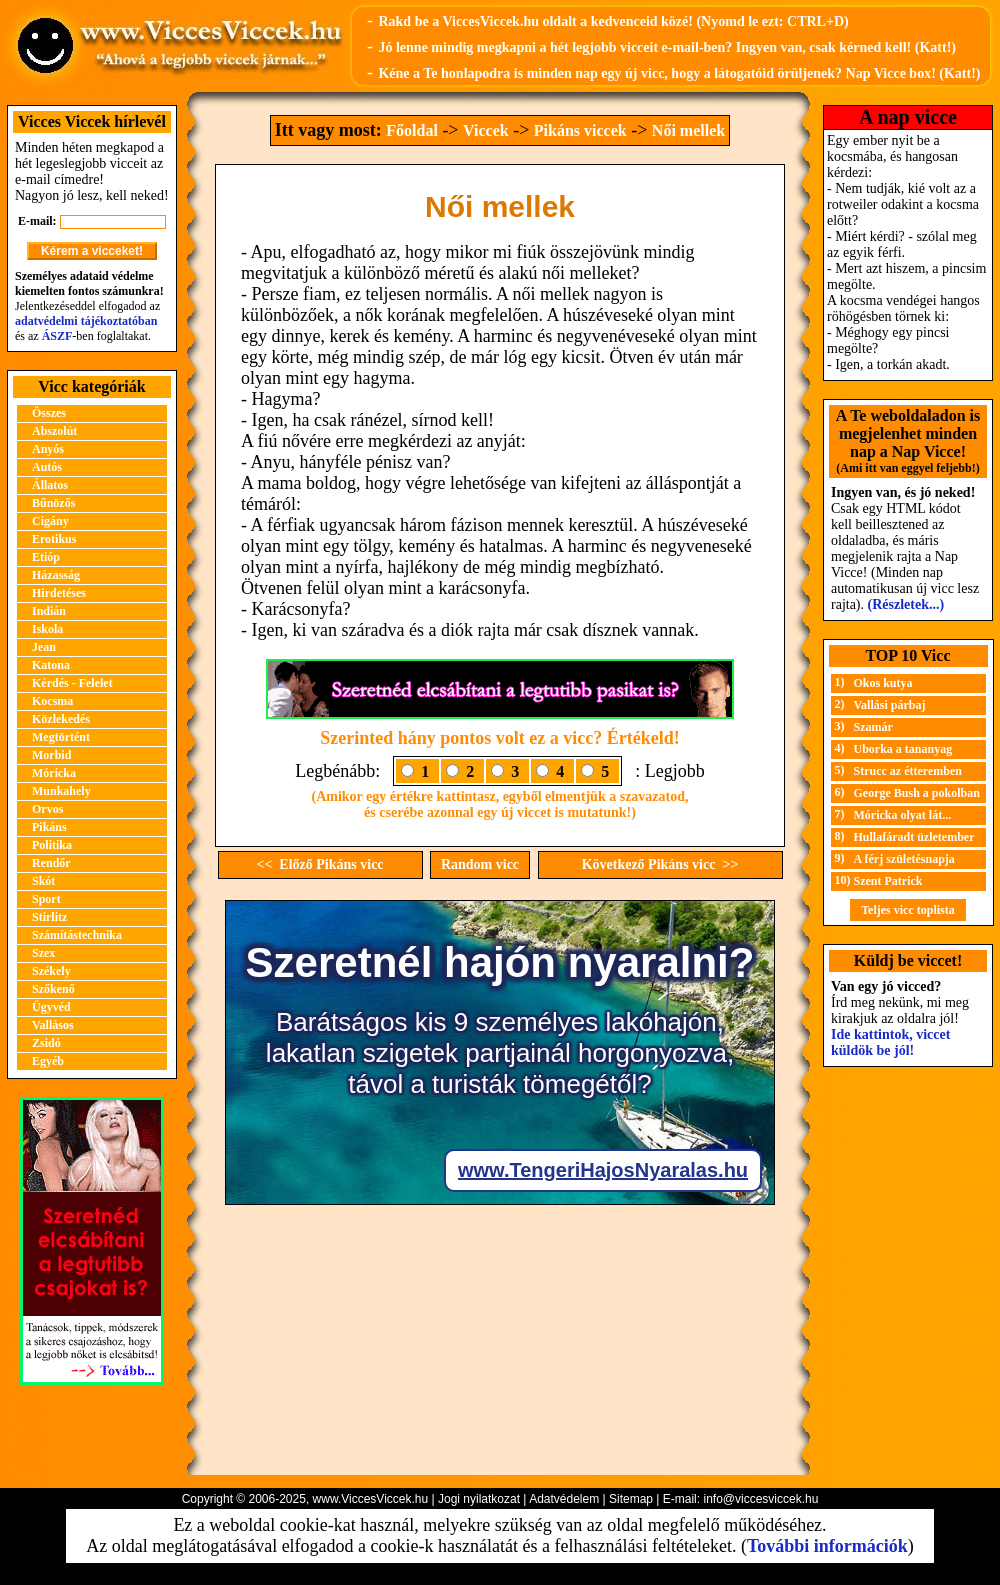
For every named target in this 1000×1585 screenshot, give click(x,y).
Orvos (47, 809)
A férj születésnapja (904, 859)
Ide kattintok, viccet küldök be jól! (890, 1042)
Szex (43, 953)
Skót (43, 881)
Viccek (486, 130)
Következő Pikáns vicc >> (660, 864)
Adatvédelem (564, 1499)
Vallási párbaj (890, 705)
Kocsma (52, 701)
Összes (49, 413)
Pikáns (49, 827)
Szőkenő (53, 989)
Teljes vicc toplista (908, 910)
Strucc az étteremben (908, 771)
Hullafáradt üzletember (914, 837)
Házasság (56, 575)
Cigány (50, 521)
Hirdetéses (59, 593)
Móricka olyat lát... (903, 815)
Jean (44, 647)
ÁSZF (57, 336)
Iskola (47, 629)
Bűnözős (53, 503)
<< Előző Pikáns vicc (319, 864)
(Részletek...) (906, 604)
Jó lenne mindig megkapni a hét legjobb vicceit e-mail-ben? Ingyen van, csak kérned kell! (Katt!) (667, 47)
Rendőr (51, 863)
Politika (52, 845)
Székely (51, 971)
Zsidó (46, 1043)
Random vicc (480, 864)
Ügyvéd (51, 1007)
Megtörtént (61, 737)
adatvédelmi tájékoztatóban (86, 321)
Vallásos (53, 1025)
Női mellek (688, 130)
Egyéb (48, 1061)
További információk (827, 1546)
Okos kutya (883, 683)
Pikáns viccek (580, 130)
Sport (46, 899)
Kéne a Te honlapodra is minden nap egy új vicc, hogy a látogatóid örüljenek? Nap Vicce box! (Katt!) (679, 73)
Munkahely (61, 791)
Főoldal (412, 130)
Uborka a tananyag (903, 749)
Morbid (51, 755)
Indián (49, 611)
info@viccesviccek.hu (760, 1499)
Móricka (54, 773)
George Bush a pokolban (917, 793)
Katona (51, 665)
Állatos (50, 485)
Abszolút (54, 431)
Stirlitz (49, 917)
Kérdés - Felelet (72, 683)
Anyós (48, 449)
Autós (47, 467)
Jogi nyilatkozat (479, 1499)
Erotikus (54, 539)
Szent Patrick (888, 881)
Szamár (873, 727)
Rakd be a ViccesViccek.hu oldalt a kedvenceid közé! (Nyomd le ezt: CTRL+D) (613, 21)
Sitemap (631, 1499)
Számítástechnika (77, 935)
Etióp (46, 557)
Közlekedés (61, 719)
